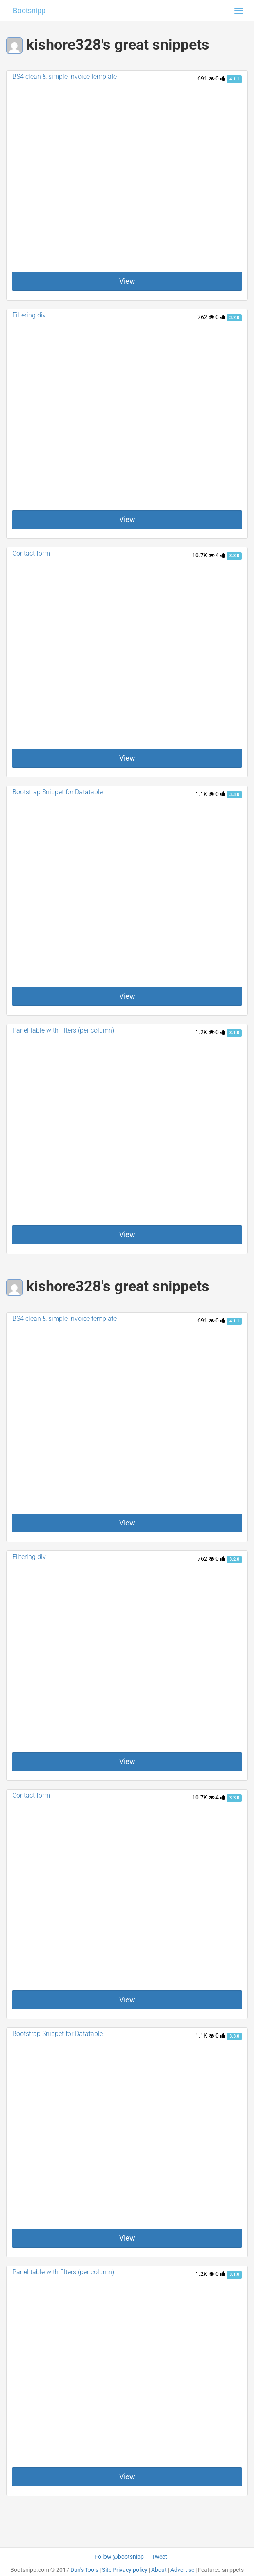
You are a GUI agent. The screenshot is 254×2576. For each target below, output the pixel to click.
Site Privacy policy (124, 2570)
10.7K (203, 555)
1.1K (204, 794)
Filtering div (29, 315)
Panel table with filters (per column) (63, 1030)
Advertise (182, 2570)
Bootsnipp (29, 11)
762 (205, 317)
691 (205, 78)
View (127, 281)
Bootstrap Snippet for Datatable (57, 792)
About (159, 2570)
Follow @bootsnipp (119, 2556)
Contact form (31, 553)
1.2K (204, 1032)
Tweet (159, 2556)
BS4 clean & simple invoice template (64, 76)
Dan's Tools (84, 2570)
